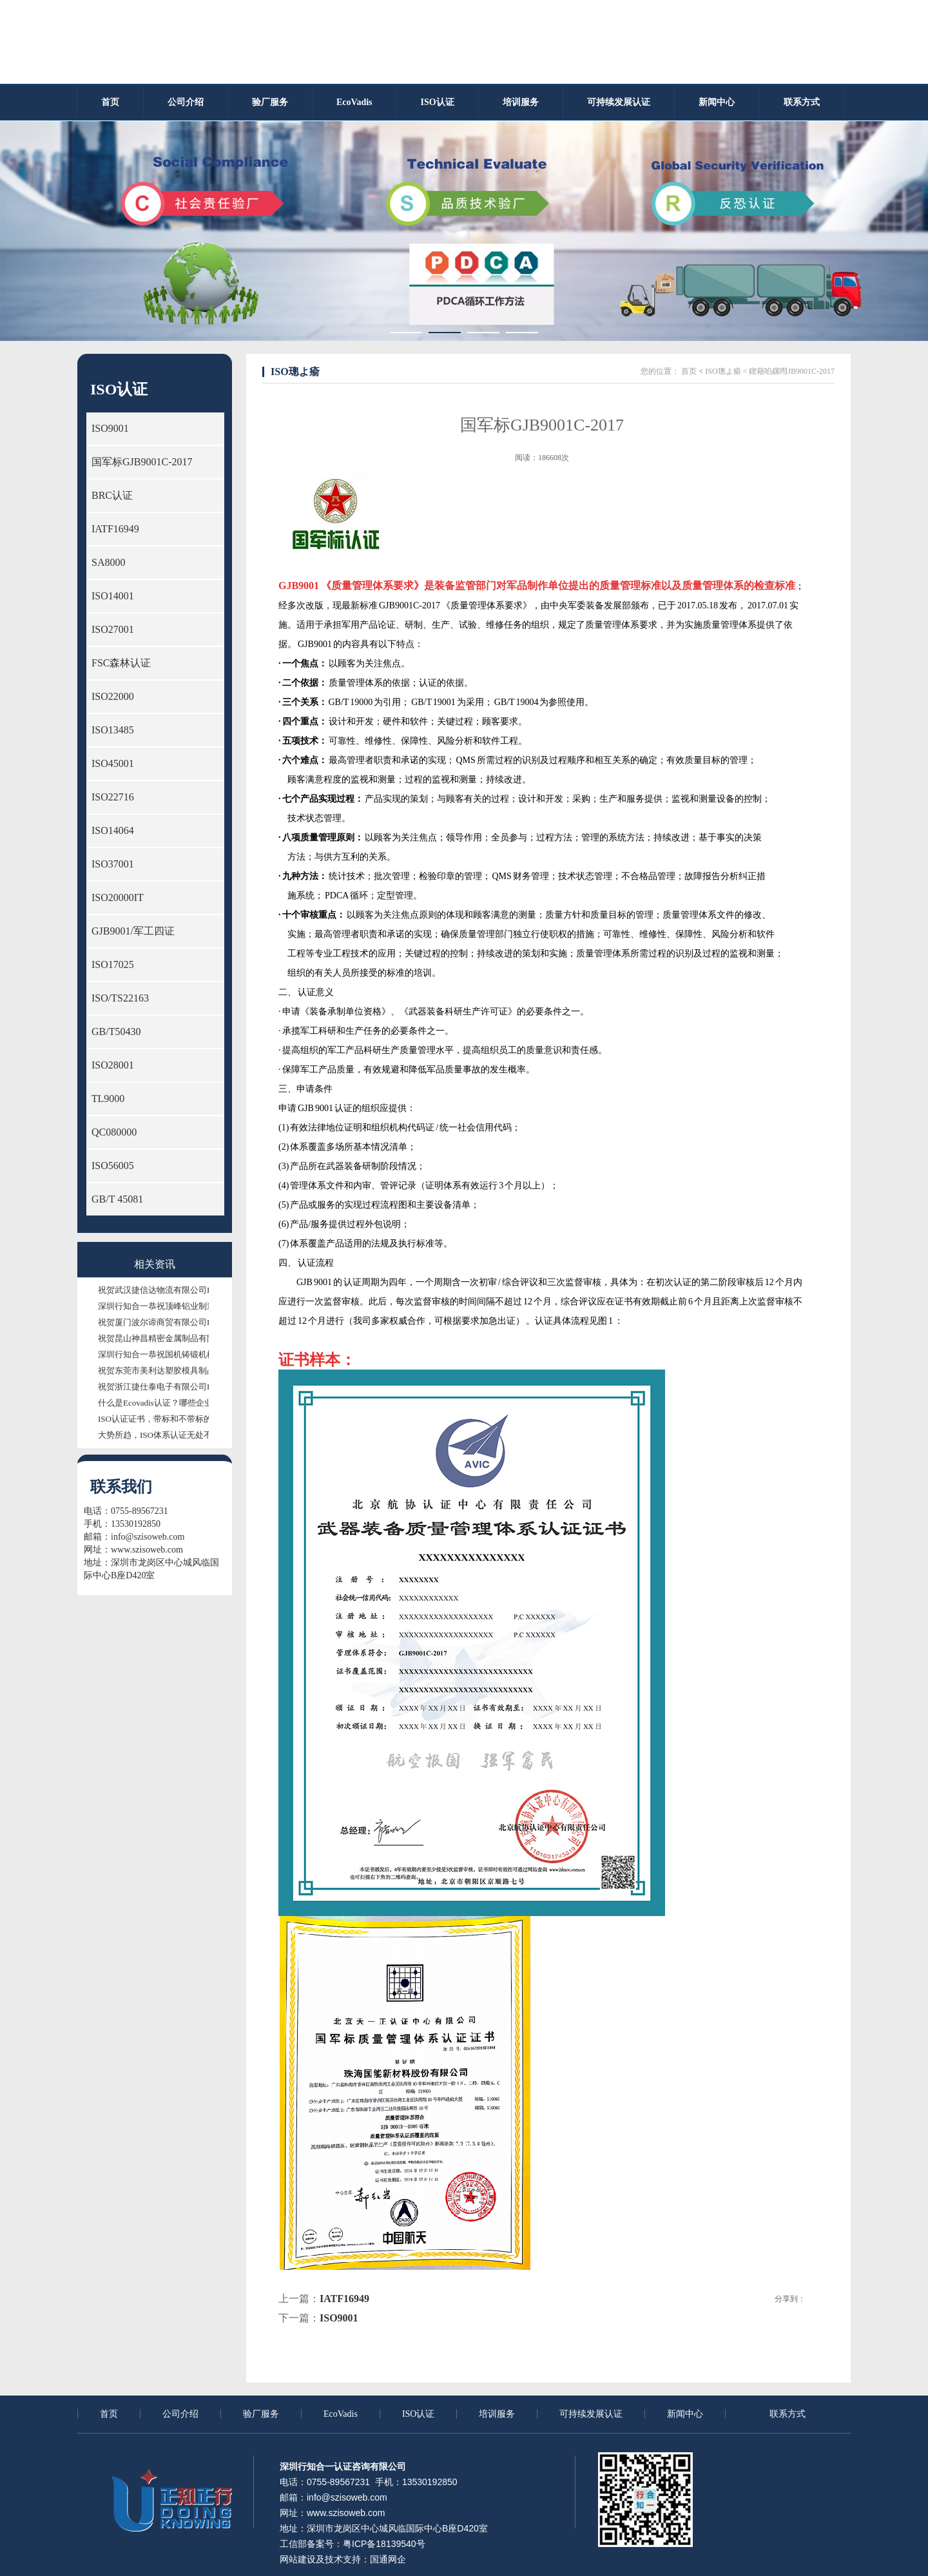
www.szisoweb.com (147, 1549)
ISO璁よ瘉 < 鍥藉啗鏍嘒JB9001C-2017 (770, 371)
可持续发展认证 (591, 2414)
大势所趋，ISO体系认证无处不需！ (163, 1435)
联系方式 (787, 2414)
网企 (397, 2559)
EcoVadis (341, 2414)
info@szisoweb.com (147, 1537)
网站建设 (298, 2559)
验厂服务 (261, 2414)
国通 (379, 2559)
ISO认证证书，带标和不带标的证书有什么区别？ (188, 1419)
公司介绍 (180, 2414)
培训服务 (497, 2414)
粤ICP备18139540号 (384, 2544)
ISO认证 (418, 2414)
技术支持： (347, 2559)
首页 (689, 371)
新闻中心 (685, 2414)
